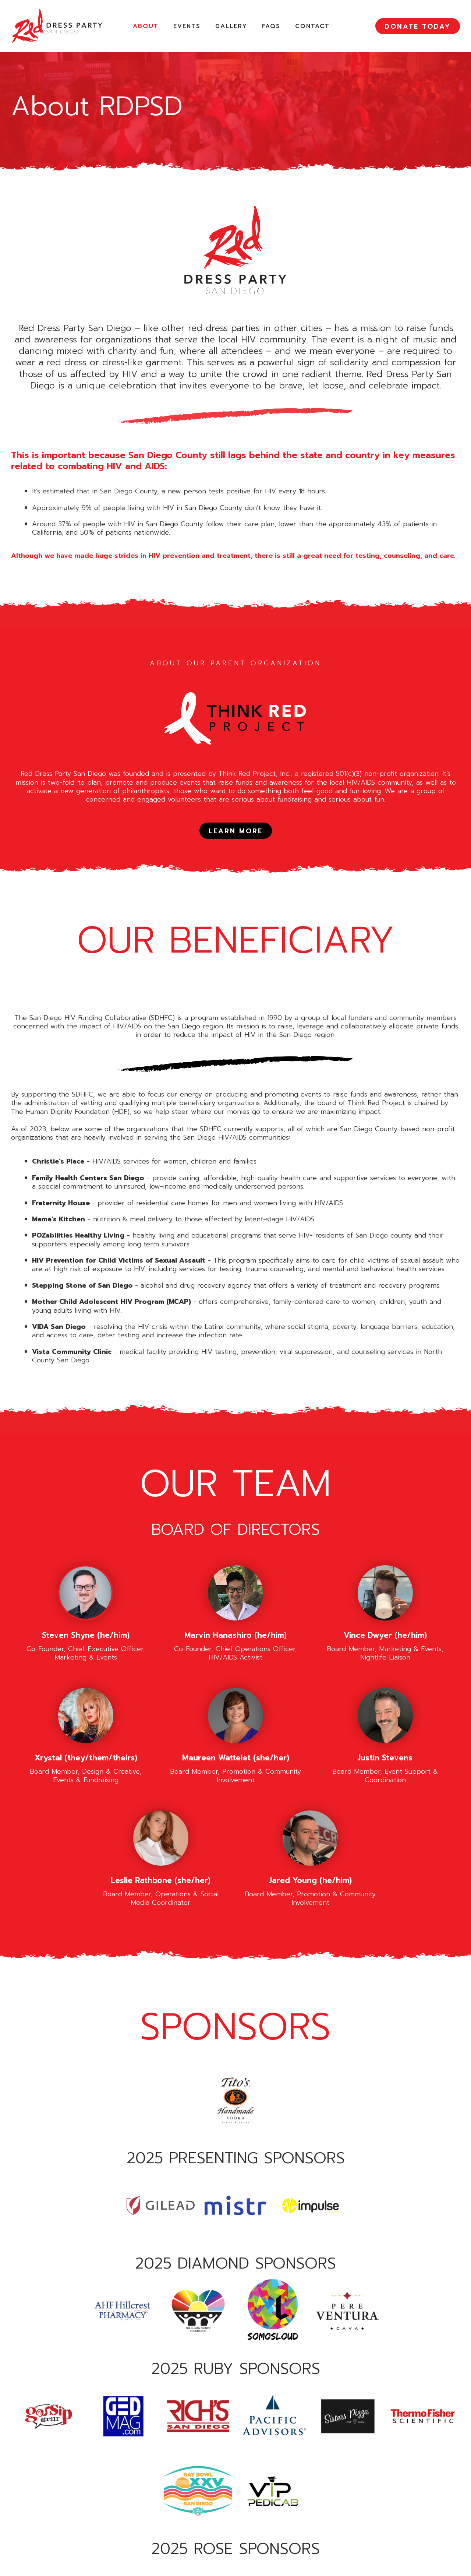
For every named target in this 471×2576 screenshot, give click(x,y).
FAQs (271, 26)
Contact (312, 26)
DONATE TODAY (418, 26)
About (146, 26)
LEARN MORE (236, 831)
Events (187, 26)
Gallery (231, 26)
